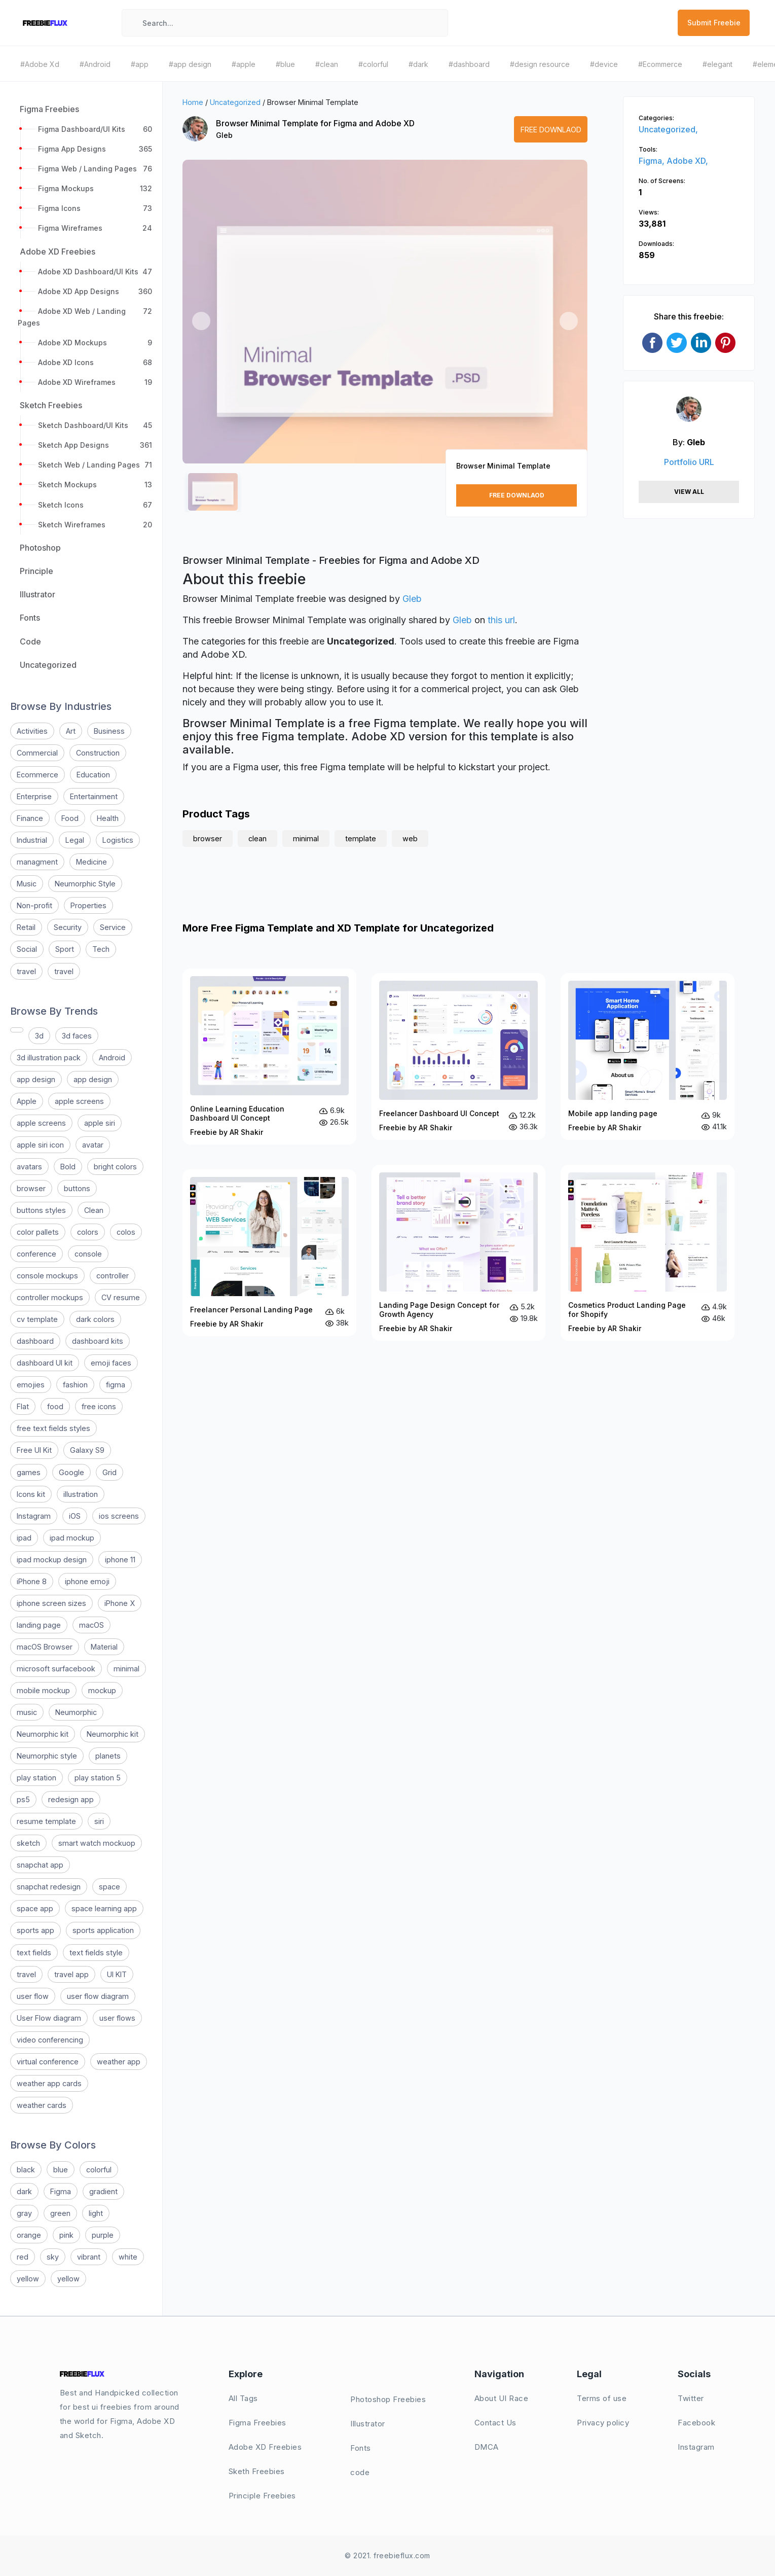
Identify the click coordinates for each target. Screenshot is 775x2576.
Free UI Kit (34, 1450)
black (26, 2169)
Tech (100, 949)
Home (192, 102)
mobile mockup (43, 1690)
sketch (28, 1843)
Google (71, 1472)
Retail (26, 927)
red (22, 2256)
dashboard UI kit (44, 1362)
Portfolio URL (689, 462)
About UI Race (501, 2398)
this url (501, 620)
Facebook (696, 2422)
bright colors (115, 1166)
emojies (31, 1384)
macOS (91, 1625)
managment (37, 861)
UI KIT (117, 1974)
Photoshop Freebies (388, 2399)
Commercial (37, 752)
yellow (28, 2278)
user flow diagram (98, 1996)
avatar (92, 1144)
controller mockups (50, 1297)
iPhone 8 (32, 1581)
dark (24, 2191)
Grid (109, 1472)
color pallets (38, 1232)
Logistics (117, 840)
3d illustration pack (49, 1057)
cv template (37, 1319)
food (55, 1406)
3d (39, 1035)
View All (689, 491)
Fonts (360, 2448)
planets (108, 1755)
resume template (46, 1821)
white (128, 2256)
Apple (26, 1101)
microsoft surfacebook (56, 1668)
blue (60, 2169)
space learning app (104, 1908)
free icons (99, 1406)
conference (36, 1253)
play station (36, 1777)
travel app (71, 1974)
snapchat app (40, 1865)
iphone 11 (120, 1559)
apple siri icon (40, 1144)
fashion (75, 1384)
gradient (103, 2191)
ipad (24, 1537)
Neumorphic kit (42, 1734)
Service (113, 927)
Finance (30, 818)
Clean (93, 1210)
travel (26, 971)
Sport (64, 949)
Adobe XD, (687, 161)
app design (36, 1079)
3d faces (77, 1035)
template (360, 838)
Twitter (691, 2398)
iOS (75, 1516)
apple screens (79, 1101)
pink (66, 2235)
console (88, 1253)
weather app (118, 2061)
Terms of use (601, 2398)
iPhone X (119, 1603)
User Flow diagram (49, 2018)
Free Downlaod (551, 129)
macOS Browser (44, 1646)
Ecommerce (37, 774)
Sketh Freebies (257, 2471)
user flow (33, 1996)
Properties (88, 905)
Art (71, 731)
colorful (99, 2169)
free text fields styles (53, 1428)
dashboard (35, 1341)
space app (35, 1908)
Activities (32, 731)
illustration (80, 1494)
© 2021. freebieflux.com (387, 2555)
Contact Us (495, 2422)
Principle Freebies (262, 2495)
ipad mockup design (52, 1559)
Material (104, 1646)
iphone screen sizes (51, 1603)
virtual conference (48, 2061)
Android (112, 1057)
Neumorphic (76, 1712)
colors (87, 1232)
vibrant (88, 2256)
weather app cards (49, 2083)
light (96, 2213)
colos (126, 1232)
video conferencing (50, 2039)
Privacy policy (603, 2422)
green (60, 2213)
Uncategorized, (668, 129)
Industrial (32, 840)
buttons (77, 1188)
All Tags (243, 2398)
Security (68, 927)
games (29, 1472)
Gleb (224, 135)
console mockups (47, 1275)
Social (27, 949)
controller (112, 1275)
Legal (74, 840)
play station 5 (98, 1777)
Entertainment (94, 796)
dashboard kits (97, 1341)
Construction (98, 752)
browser (31, 1188)
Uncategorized (235, 102)
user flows (117, 2018)
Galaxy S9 (87, 1450)
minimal (126, 1668)
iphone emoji (87, 1581)
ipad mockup (72, 1537)
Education (93, 774)
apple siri (99, 1123)
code (360, 2472)
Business (109, 731)
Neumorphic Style (85, 883)
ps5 (23, 1799)
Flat (23, 1406)
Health (108, 818)
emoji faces (111, 1362)
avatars (29, 1166)
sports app (35, 1930)
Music (26, 883)
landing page (39, 1625)
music (27, 1712)
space (109, 1886)
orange (29, 2235)
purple (103, 2235)
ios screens (119, 1516)
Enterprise (34, 796)
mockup (102, 1690)
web (410, 838)
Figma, (653, 161)
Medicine (91, 861)
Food (70, 818)
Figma (60, 2191)
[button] (201, 321)
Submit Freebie (714, 22)
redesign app (71, 1799)
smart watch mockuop (96, 1843)
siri (99, 1821)
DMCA (486, 2447)
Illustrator (367, 2423)
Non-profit (34, 905)
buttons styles (41, 1210)
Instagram (34, 1516)
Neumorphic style (47, 1755)
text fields (34, 1952)
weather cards (41, 2105)
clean (257, 838)
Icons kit (31, 1494)
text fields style (96, 1952)
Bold (68, 1166)
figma (115, 1384)
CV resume (120, 1297)
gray (24, 2213)
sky (53, 2256)
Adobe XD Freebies (265, 2447)
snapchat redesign (49, 1886)
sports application (103, 1930)
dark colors (95, 1319)
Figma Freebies (257, 2422)
